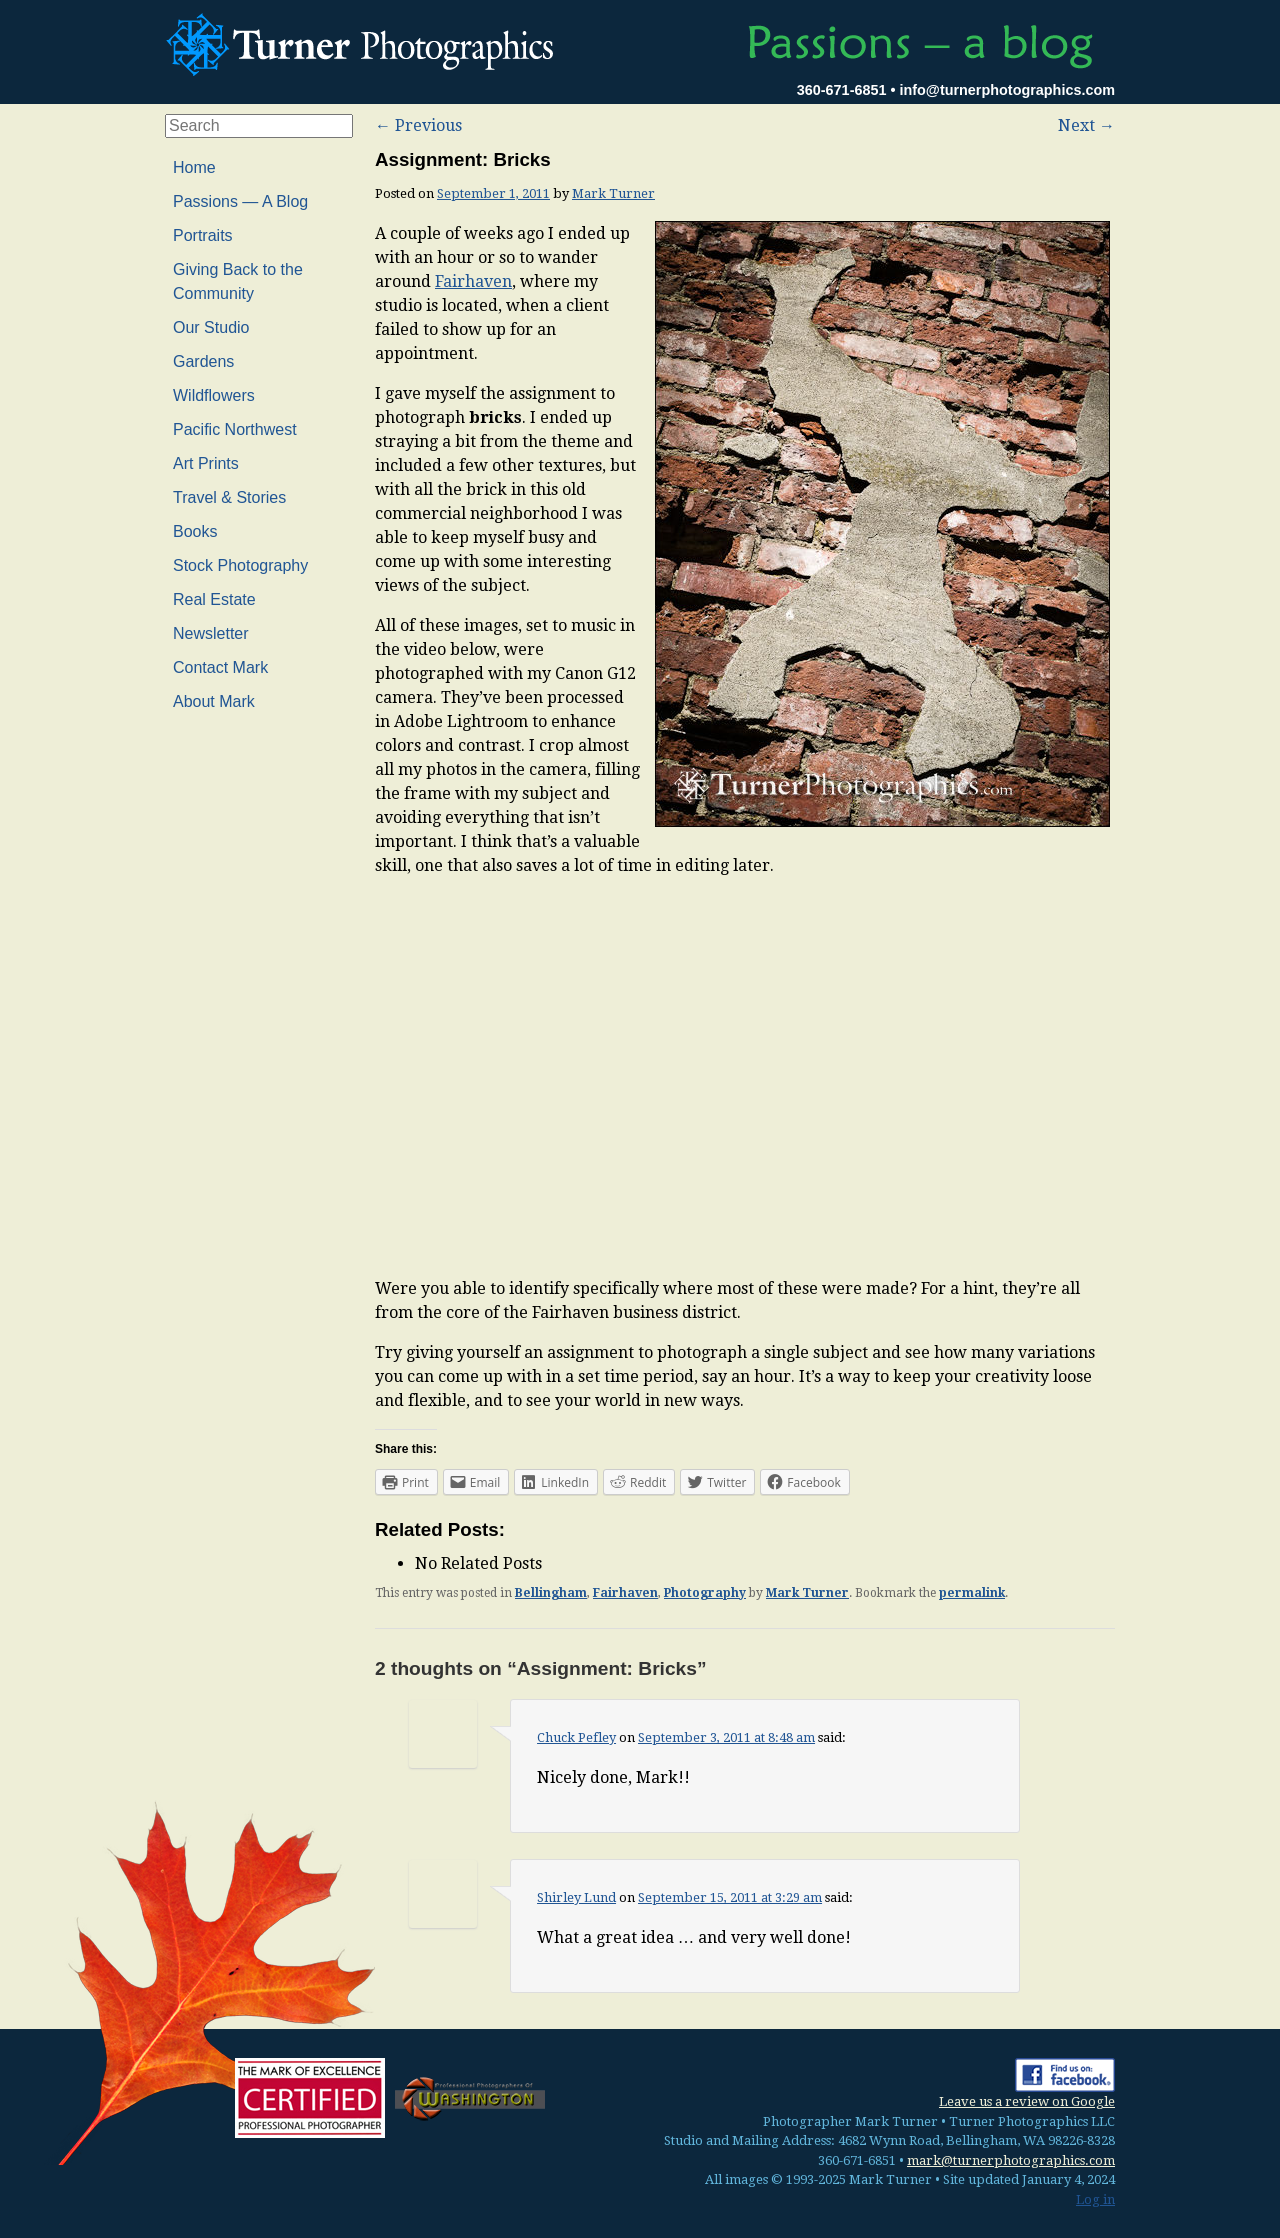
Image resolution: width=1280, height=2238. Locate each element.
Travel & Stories (229, 497)
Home (194, 167)
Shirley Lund (576, 1897)
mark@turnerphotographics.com (1011, 2160)
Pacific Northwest (235, 429)
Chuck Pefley (576, 1737)
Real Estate (214, 599)
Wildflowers (214, 395)
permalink (972, 1593)
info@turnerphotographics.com (1007, 90)
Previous (418, 125)
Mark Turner (613, 193)
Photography (705, 1593)
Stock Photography (240, 565)
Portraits (203, 235)
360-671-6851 (842, 90)
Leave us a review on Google (1027, 2101)
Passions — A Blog (240, 201)
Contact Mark (220, 667)
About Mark (214, 701)
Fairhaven (473, 281)
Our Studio (211, 327)
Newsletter (211, 633)
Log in (1095, 2199)
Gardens (203, 361)
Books (195, 531)
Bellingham (551, 1593)
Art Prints (206, 463)
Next (1086, 125)
